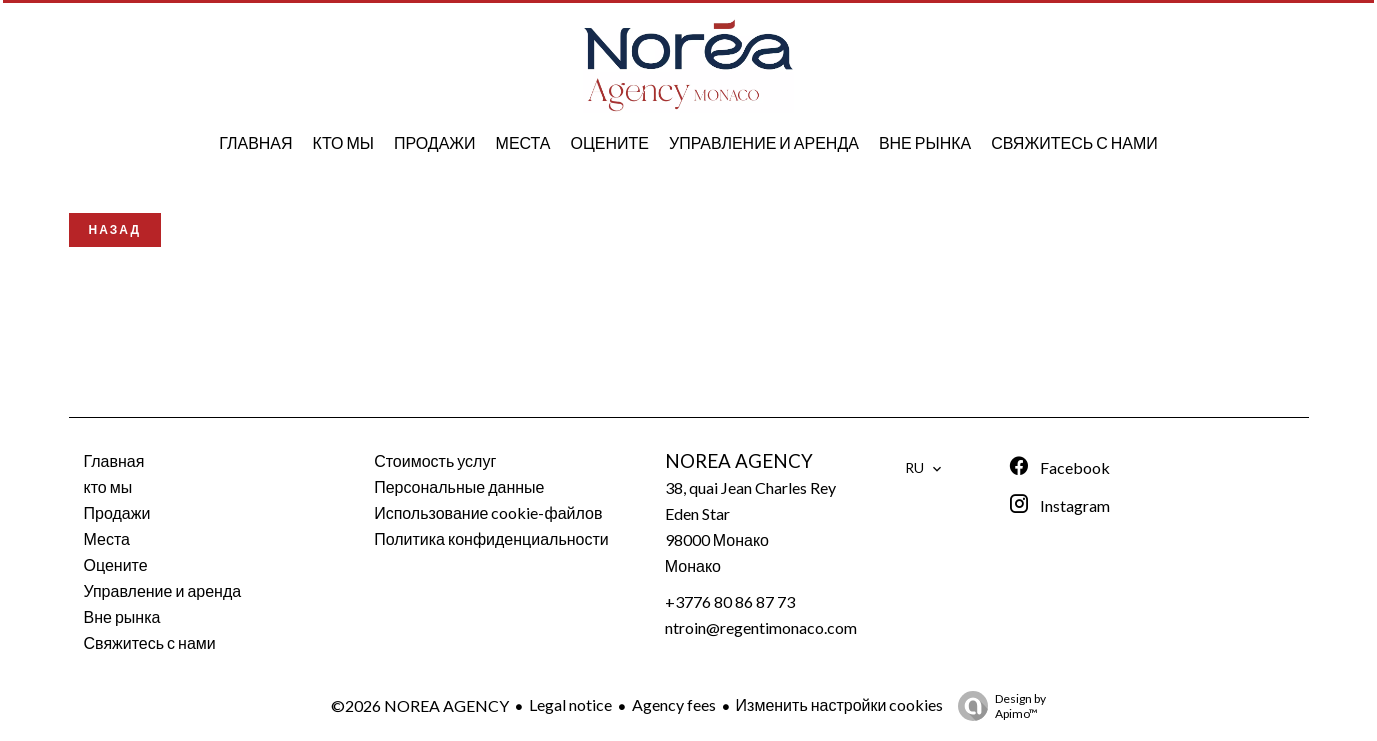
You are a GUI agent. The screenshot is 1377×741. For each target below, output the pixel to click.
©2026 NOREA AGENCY (420, 705)
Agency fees (674, 704)
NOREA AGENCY (739, 461)
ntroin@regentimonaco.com (761, 627)
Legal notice (570, 704)
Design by (997, 706)
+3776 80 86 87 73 (730, 601)
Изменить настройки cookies (840, 704)
